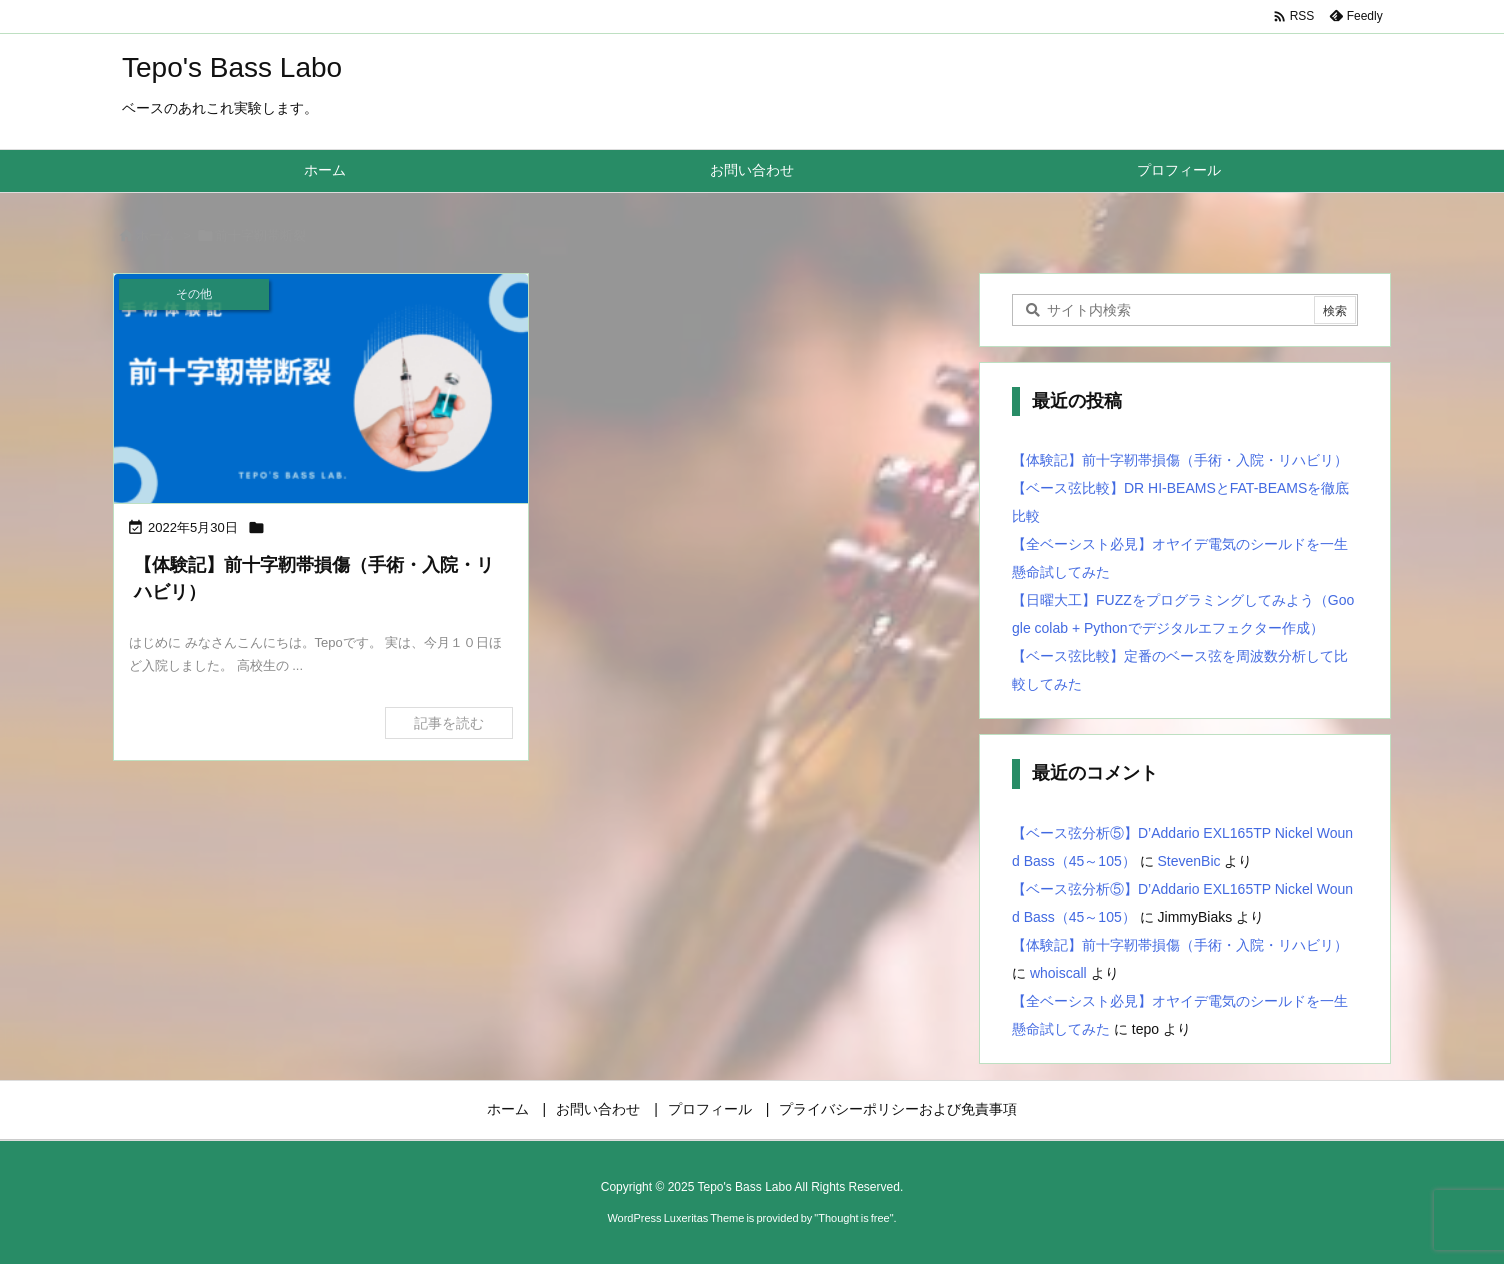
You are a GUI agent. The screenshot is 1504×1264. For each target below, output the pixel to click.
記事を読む (449, 723)
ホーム (155, 235)
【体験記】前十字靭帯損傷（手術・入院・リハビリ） (1180, 460)
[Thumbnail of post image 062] (321, 390)
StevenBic (1189, 861)
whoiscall (1058, 973)
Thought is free (853, 1218)
